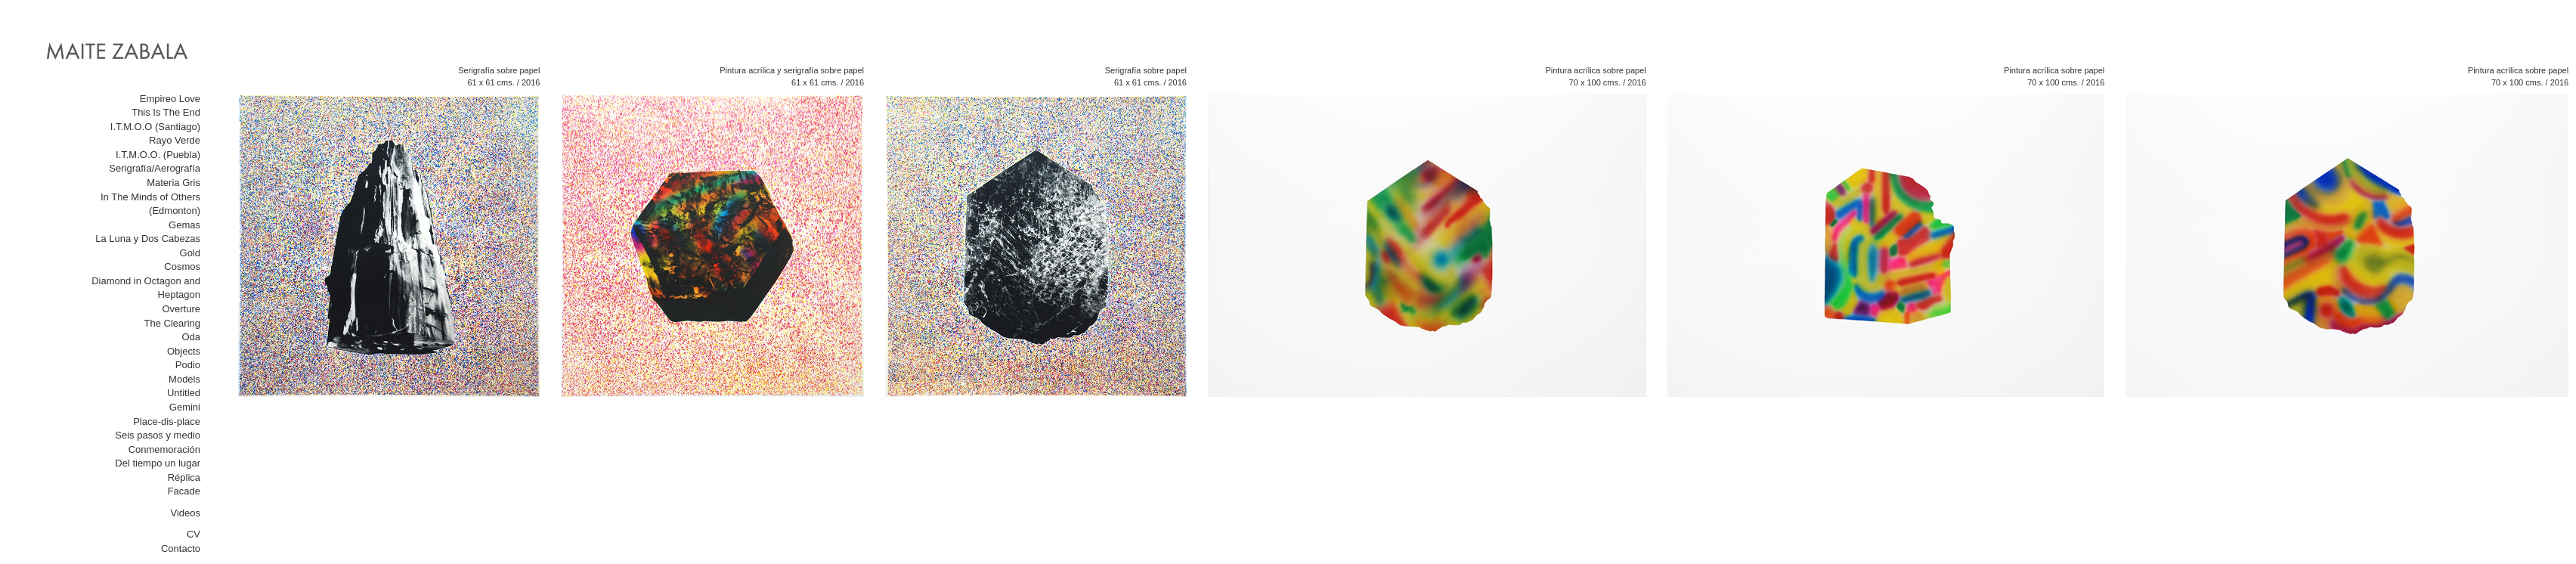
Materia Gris (173, 182)
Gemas (184, 225)
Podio (187, 364)
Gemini (184, 407)
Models (184, 379)
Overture (181, 309)
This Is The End (166, 112)
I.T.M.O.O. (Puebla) (158, 154)
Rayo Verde (174, 140)
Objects (183, 351)
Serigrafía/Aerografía (154, 168)
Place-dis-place (166, 421)
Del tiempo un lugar (157, 463)
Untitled (183, 392)
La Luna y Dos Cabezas (147, 238)
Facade (184, 491)
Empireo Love (170, 98)
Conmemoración (164, 449)
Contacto (180, 548)
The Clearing (172, 323)
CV (193, 534)
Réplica (184, 477)
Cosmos (182, 266)
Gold (190, 253)
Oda (190, 336)
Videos (185, 513)
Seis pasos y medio (157, 435)
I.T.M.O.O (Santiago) (155, 126)
